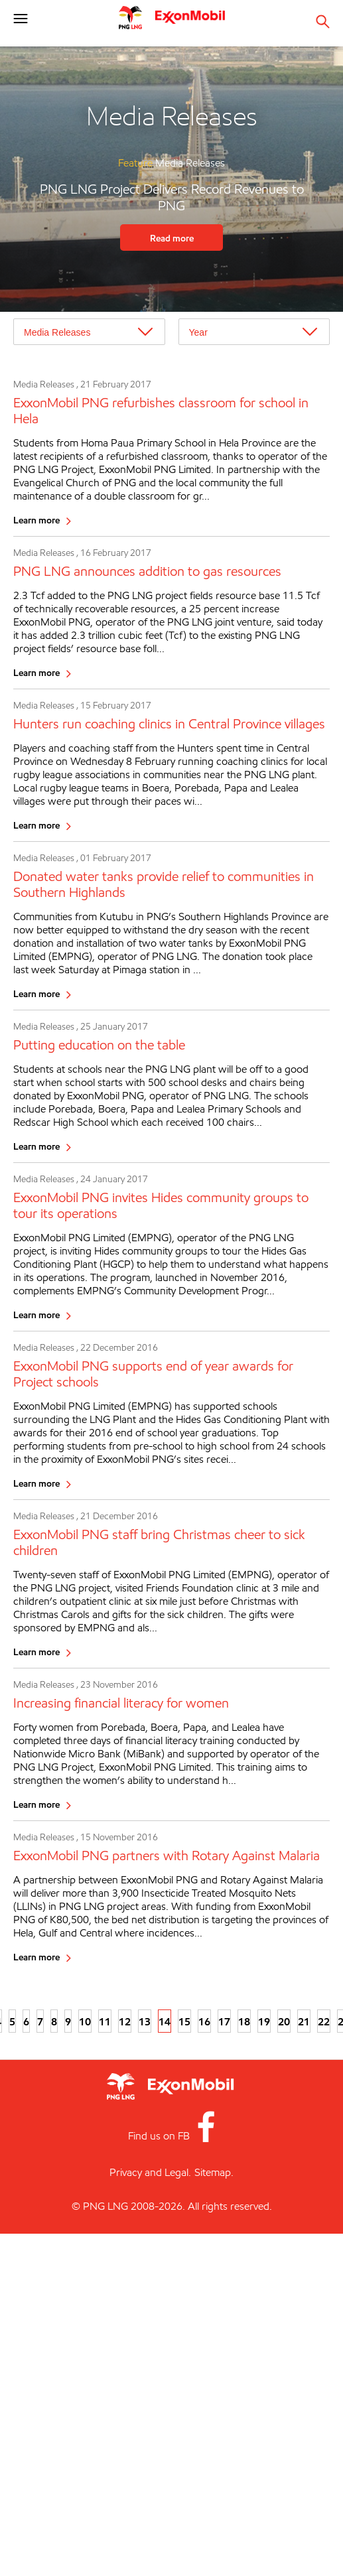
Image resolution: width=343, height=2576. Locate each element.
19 (264, 2021)
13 (145, 2021)
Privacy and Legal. (150, 2172)
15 (184, 2021)
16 (204, 2021)
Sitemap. (214, 2172)
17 (224, 2021)
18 (244, 2021)
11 (105, 2021)
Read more (172, 237)
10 (85, 2021)
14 (165, 2021)
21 (304, 2021)
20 (284, 2021)
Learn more (36, 519)
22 (324, 2021)
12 (125, 2021)
